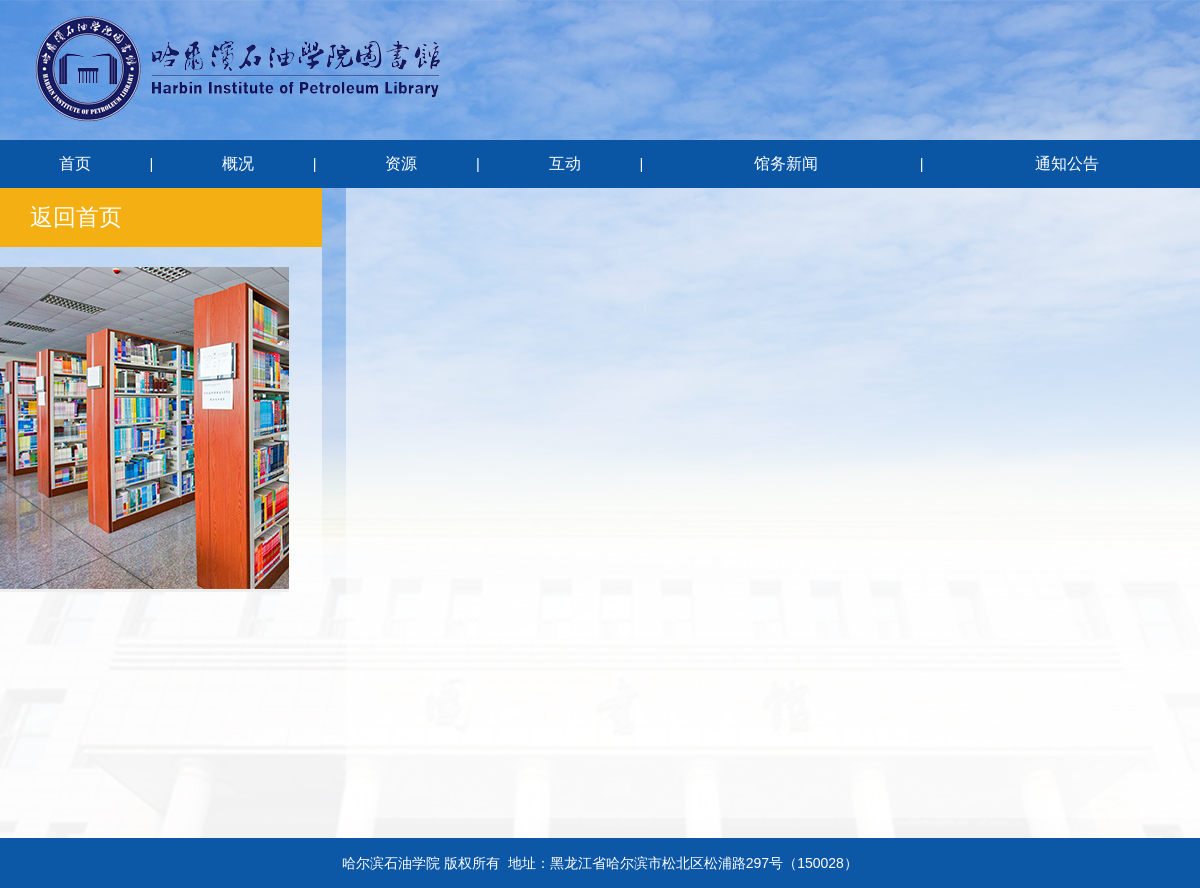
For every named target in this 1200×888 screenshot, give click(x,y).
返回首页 (76, 217)
